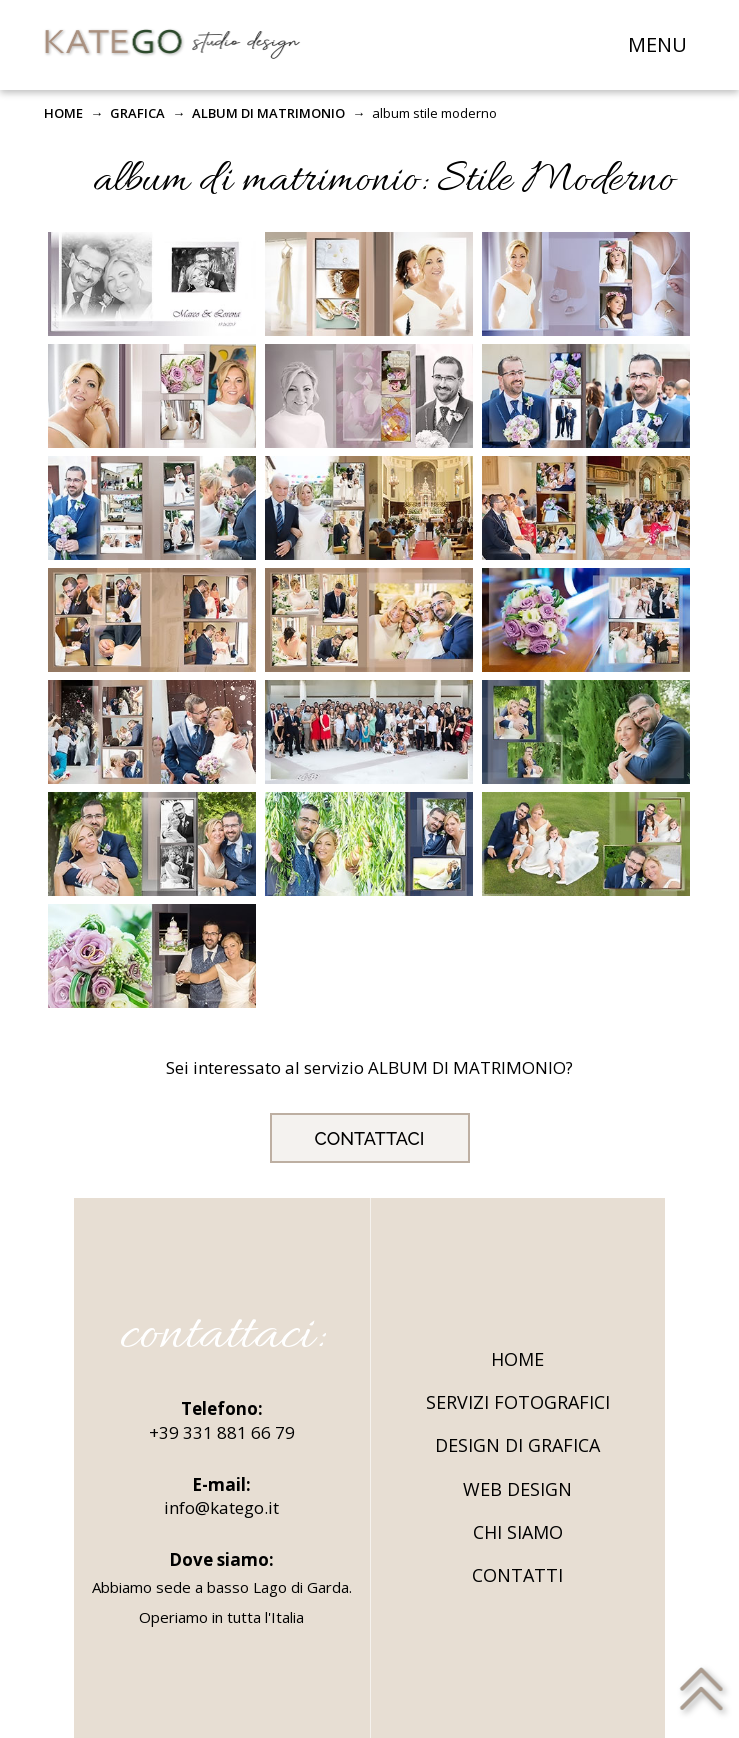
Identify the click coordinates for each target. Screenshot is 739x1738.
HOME (63, 113)
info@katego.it (221, 1507)
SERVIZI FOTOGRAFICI (518, 1402)
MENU (657, 44)
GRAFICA (137, 113)
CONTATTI (517, 1575)
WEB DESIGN (517, 1489)
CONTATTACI (370, 1138)
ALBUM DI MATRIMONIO (268, 113)
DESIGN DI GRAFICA (517, 1445)
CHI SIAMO (518, 1532)
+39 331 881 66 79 (222, 1432)
